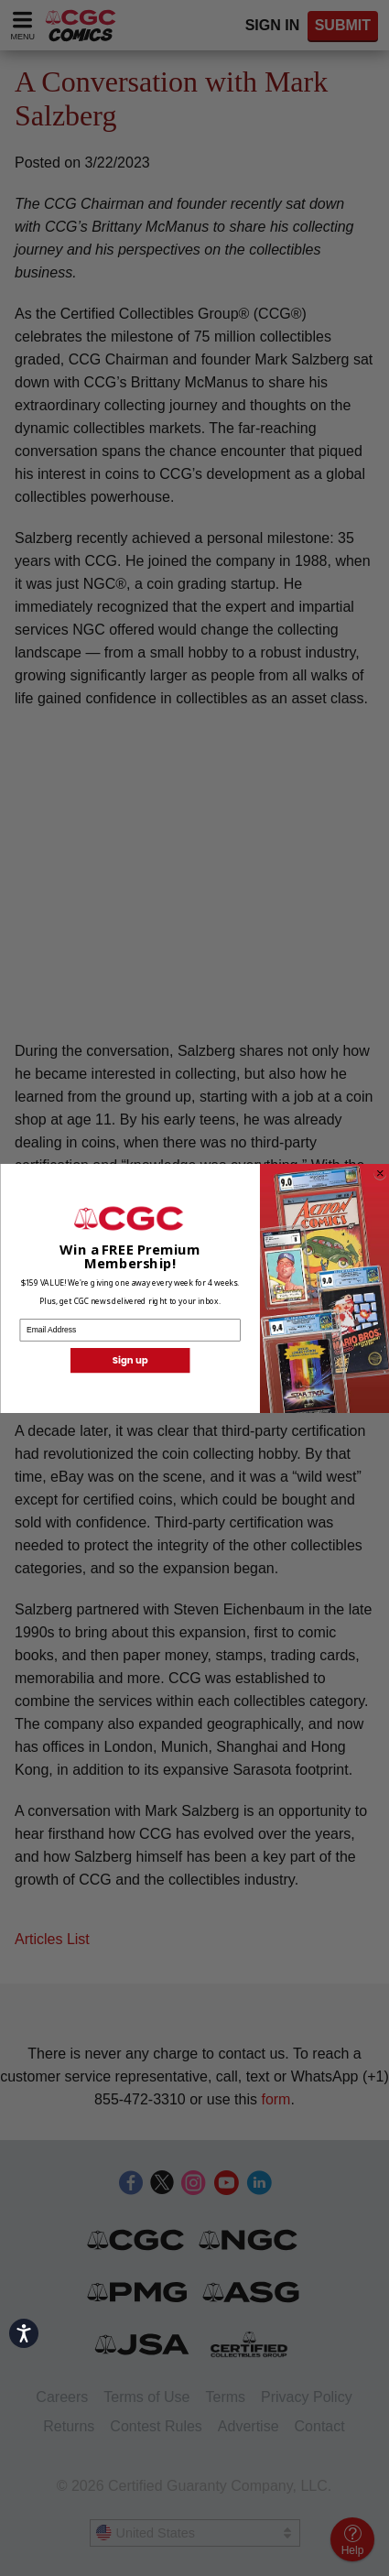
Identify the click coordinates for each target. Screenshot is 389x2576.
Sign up (129, 1359)
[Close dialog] (379, 1173)
